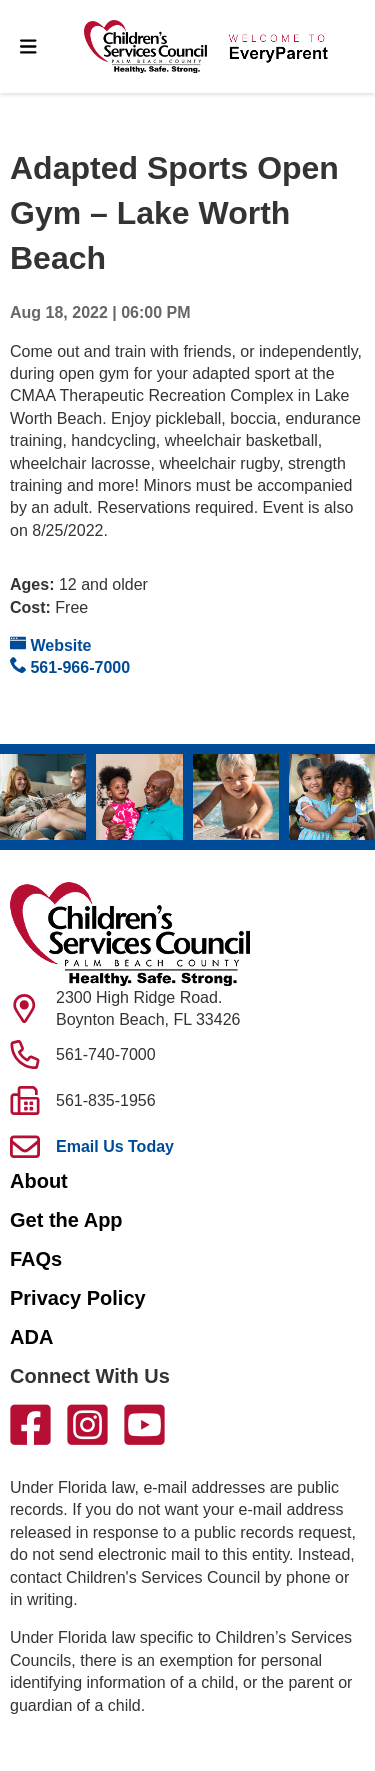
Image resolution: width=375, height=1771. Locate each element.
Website (51, 644)
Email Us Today (115, 1146)
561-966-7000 (70, 666)
